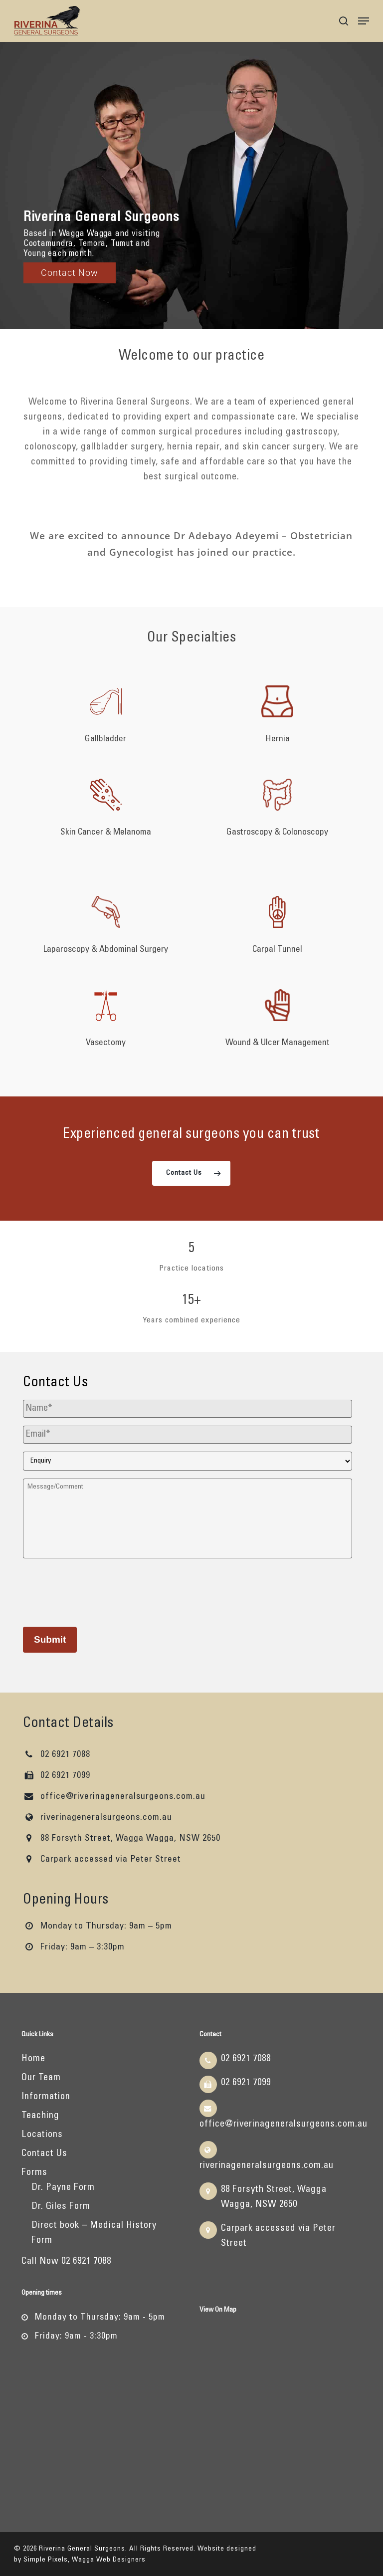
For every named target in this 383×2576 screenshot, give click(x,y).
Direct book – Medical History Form (94, 2233)
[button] (363, 21)
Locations (42, 2135)
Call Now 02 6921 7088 (66, 2261)
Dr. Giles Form (60, 2206)
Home (33, 2059)
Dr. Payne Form (63, 2187)
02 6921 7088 (56, 1754)
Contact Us (44, 2153)
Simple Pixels (45, 2560)
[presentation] (99, 1591)
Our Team (41, 2078)
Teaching (40, 2116)
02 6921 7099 (56, 1775)
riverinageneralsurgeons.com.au (97, 1817)
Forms (34, 2172)
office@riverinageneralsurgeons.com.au (114, 1796)
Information (45, 2097)
